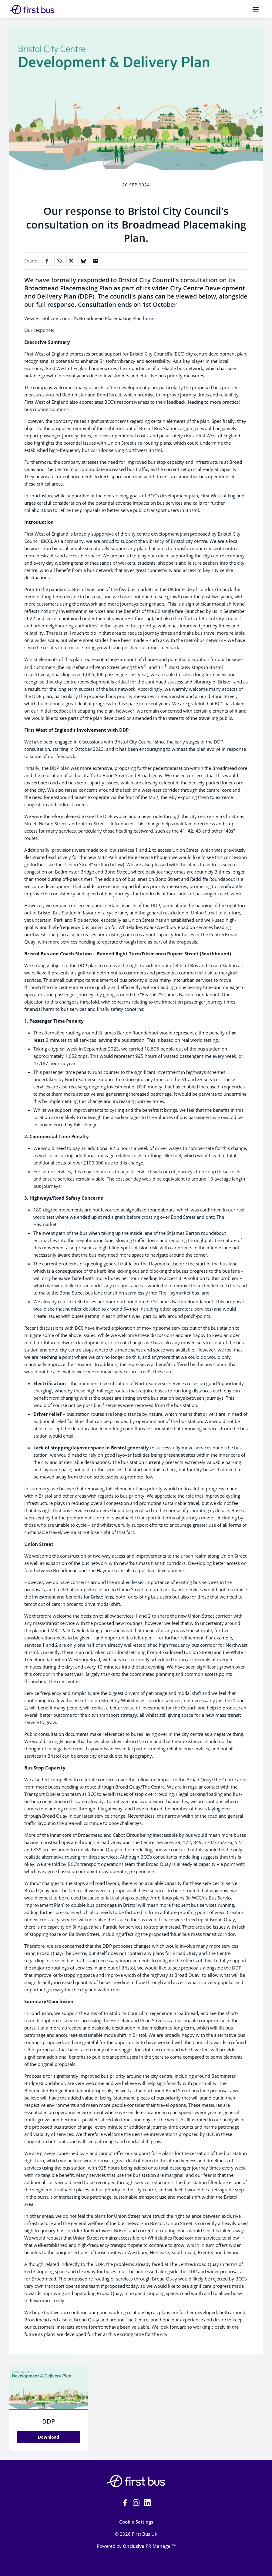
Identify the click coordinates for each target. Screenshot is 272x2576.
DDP (48, 2421)
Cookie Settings (136, 2522)
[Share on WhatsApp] (59, 261)
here (148, 318)
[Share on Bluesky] (83, 261)
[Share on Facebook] (47, 261)
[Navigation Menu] (255, 9)
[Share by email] (95, 261)
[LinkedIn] (147, 2502)
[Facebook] (125, 2502)
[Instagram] (136, 2502)
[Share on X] (71, 261)
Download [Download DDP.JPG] (48, 2437)
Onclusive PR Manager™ (149, 2546)
